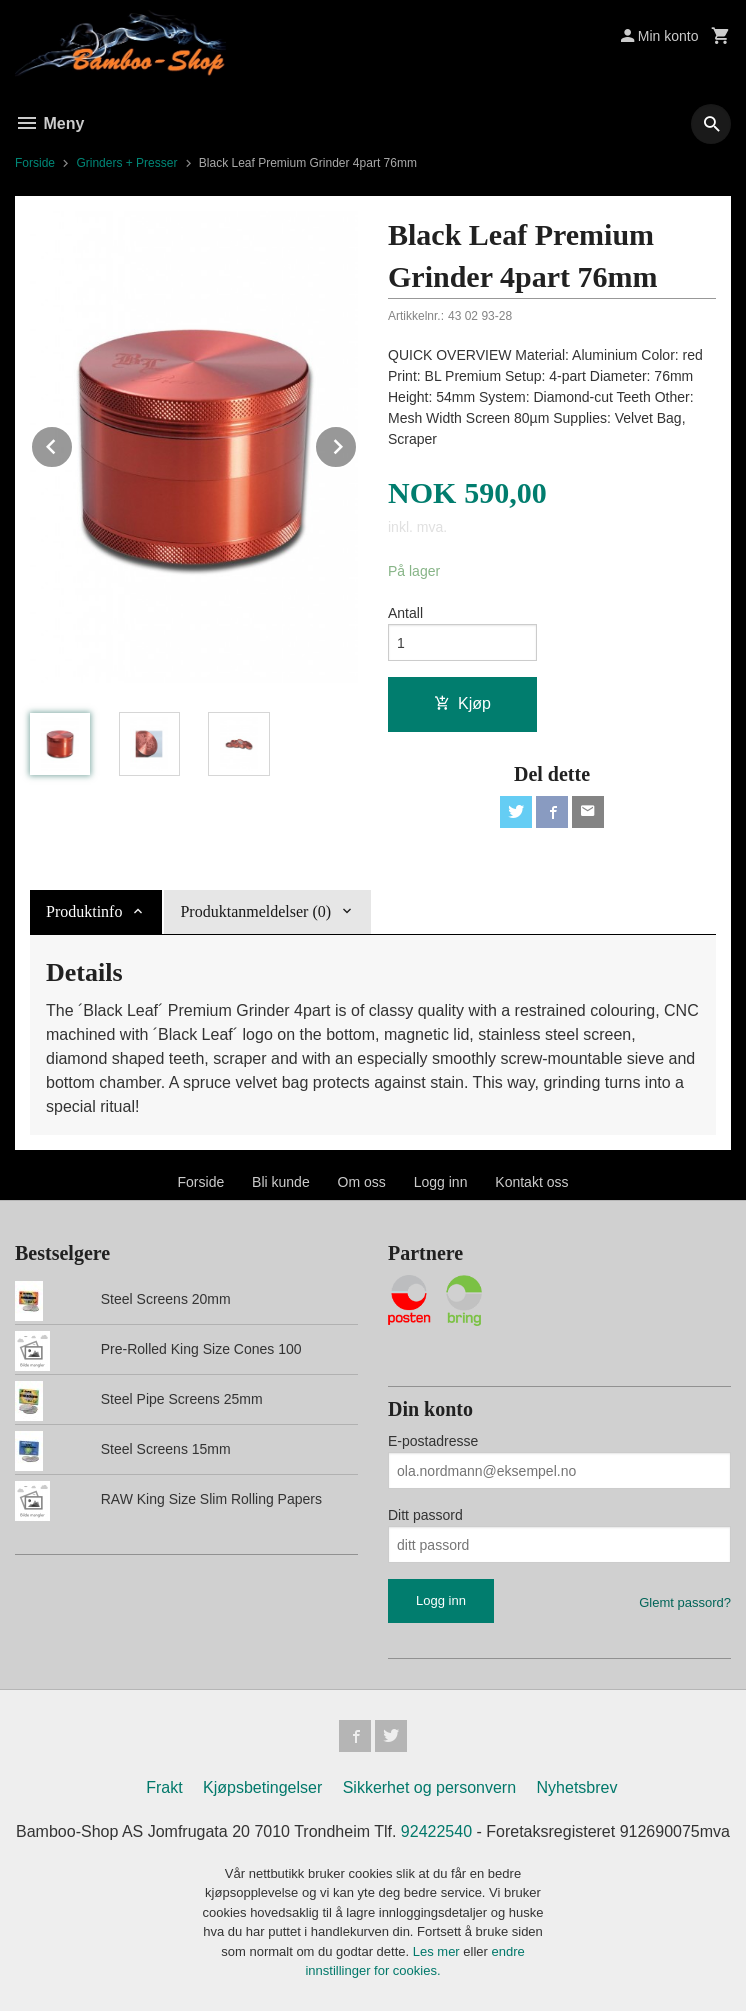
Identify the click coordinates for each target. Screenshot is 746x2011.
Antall (405, 613)
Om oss (362, 1182)
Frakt (164, 1787)
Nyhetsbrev (577, 1787)
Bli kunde (281, 1182)
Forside (35, 163)
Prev (73, 443)
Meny (49, 123)
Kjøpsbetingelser (262, 1787)
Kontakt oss (531, 1182)
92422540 (436, 1831)
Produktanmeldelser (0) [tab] (255, 911)
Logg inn (441, 1182)
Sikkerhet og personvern (429, 1787)
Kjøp (462, 703)
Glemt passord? (685, 1602)
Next (357, 443)
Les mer (438, 1951)
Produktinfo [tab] (84, 911)
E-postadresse (433, 1441)
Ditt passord (425, 1515)
